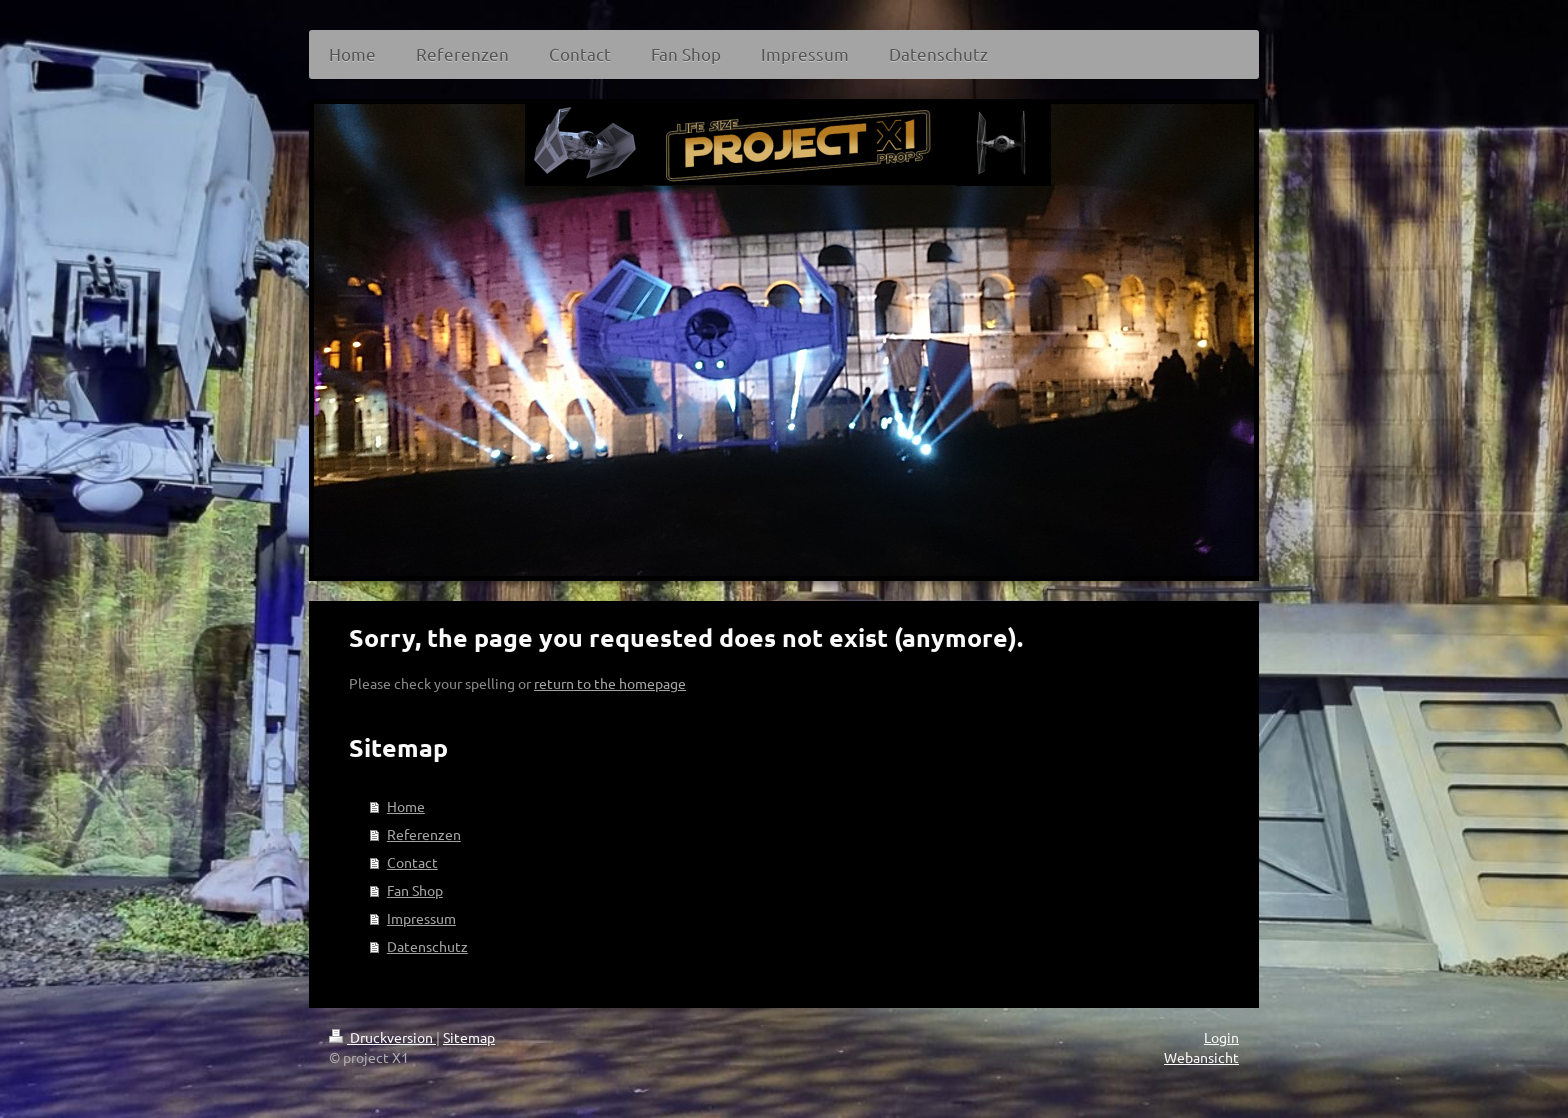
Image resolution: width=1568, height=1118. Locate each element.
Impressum (421, 918)
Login (1221, 1037)
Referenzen (424, 834)
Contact (412, 862)
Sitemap (469, 1037)
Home (406, 806)
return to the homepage (610, 683)
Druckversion (382, 1037)
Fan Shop (415, 890)
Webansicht (1201, 1057)
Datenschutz (427, 946)
